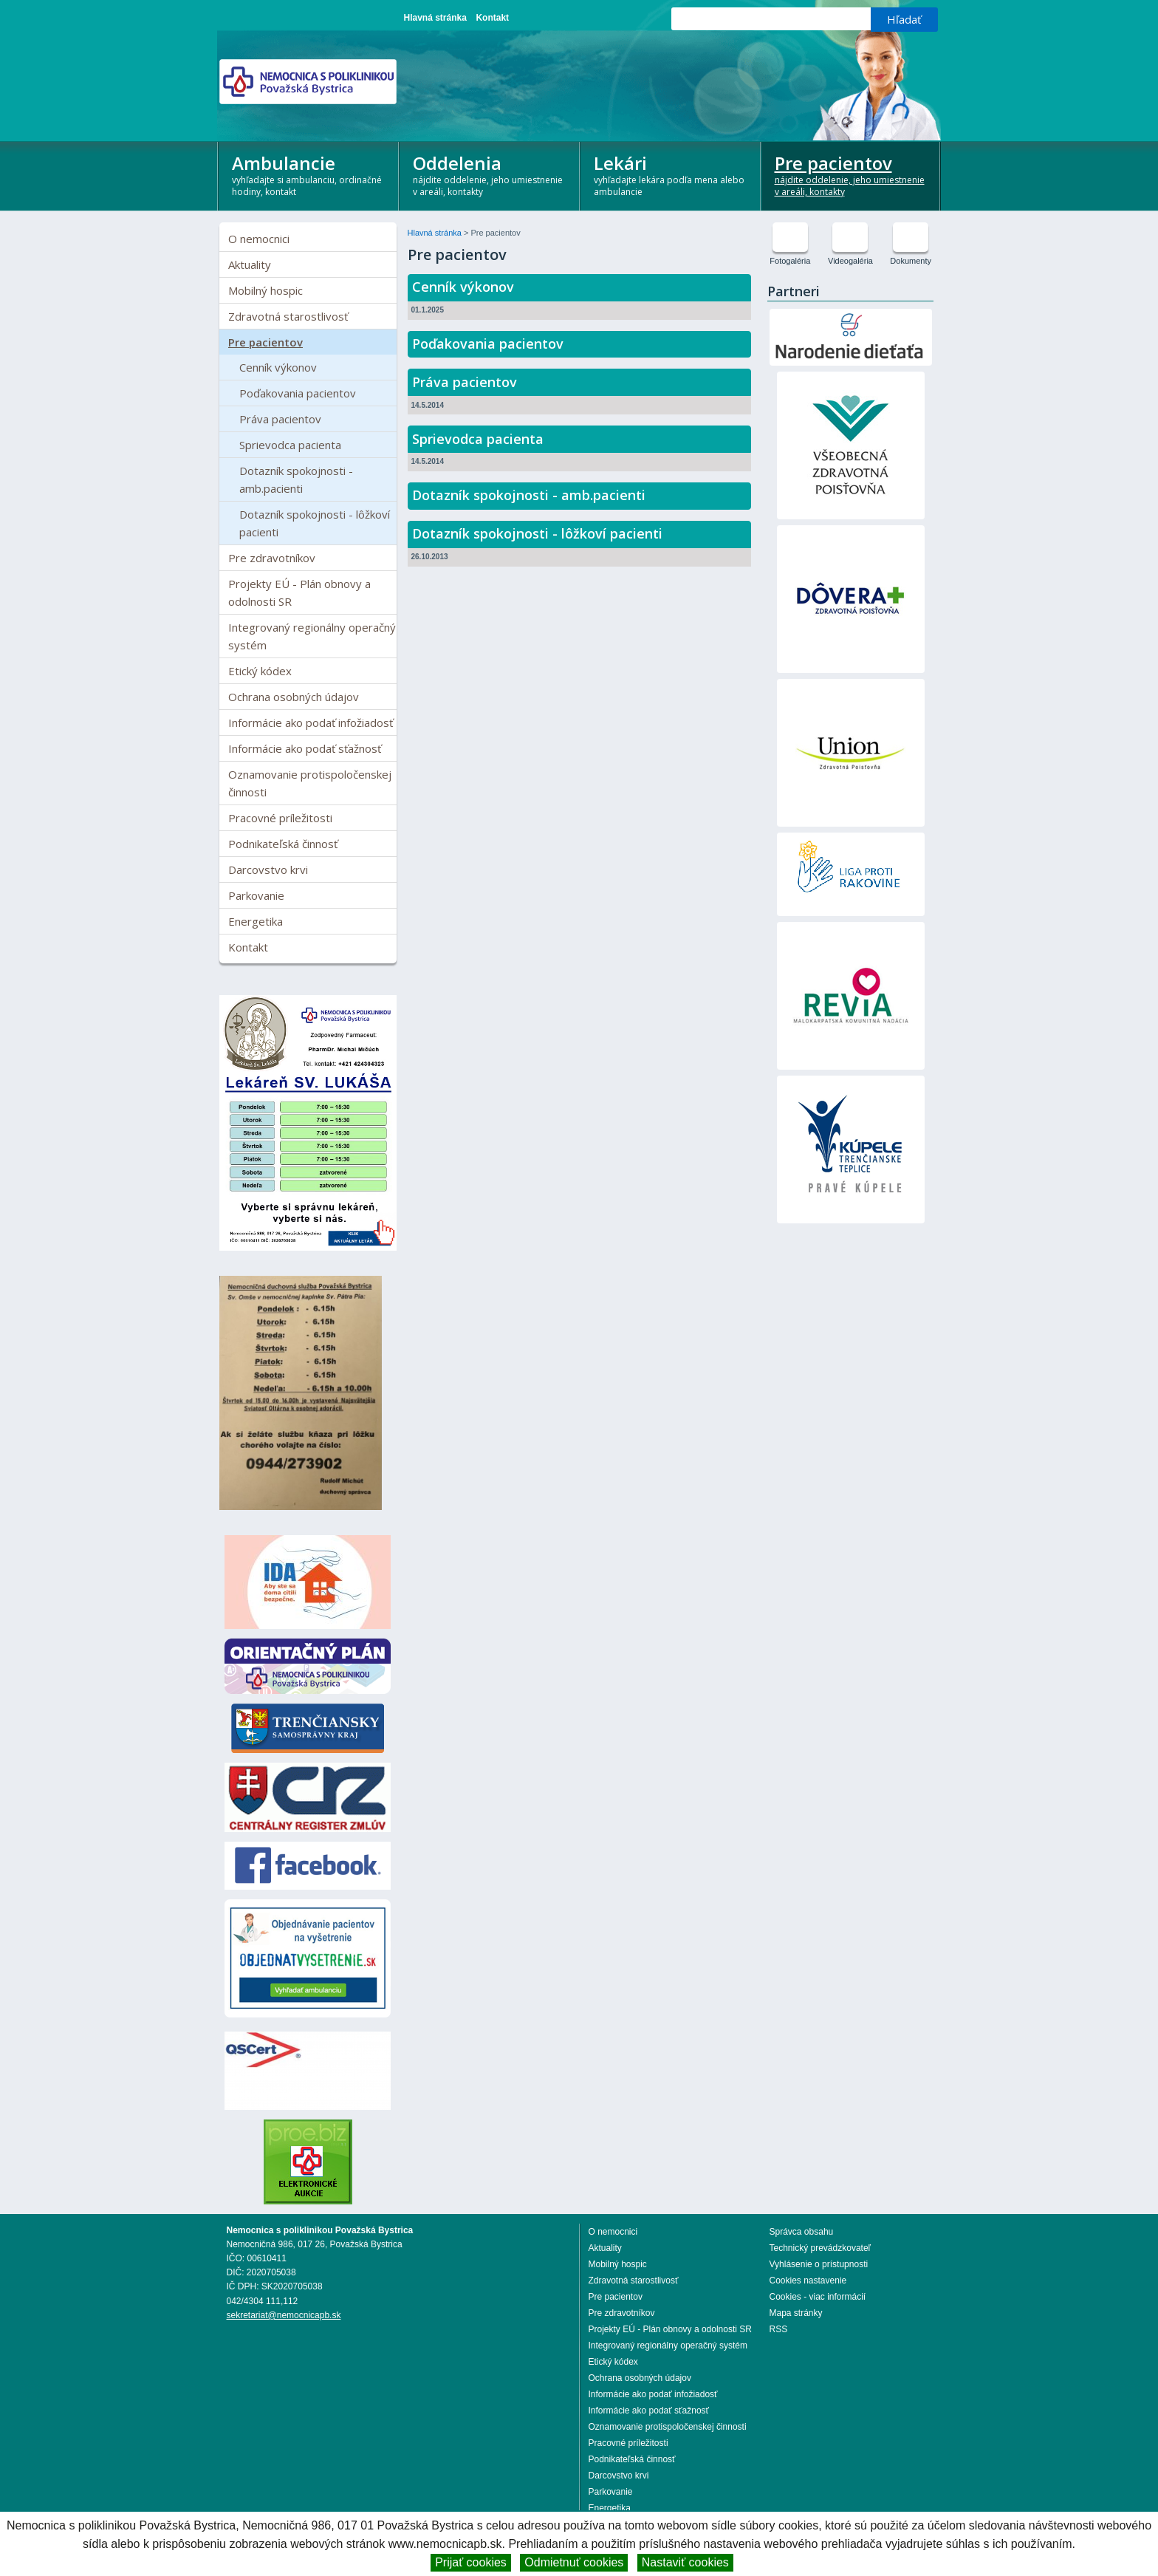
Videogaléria (850, 260)
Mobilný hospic (265, 290)
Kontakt (492, 18)
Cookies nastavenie (808, 2280)
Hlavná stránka (435, 18)
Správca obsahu (802, 2232)
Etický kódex (260, 670)
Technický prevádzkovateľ (820, 2248)
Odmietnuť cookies (573, 2562)
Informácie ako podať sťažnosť (304, 748)
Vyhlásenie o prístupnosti (819, 2264)
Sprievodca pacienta (290, 444)
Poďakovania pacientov (297, 393)
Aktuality (249, 264)
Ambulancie (309, 174)
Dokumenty (910, 260)
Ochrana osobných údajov (293, 696)
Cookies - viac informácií (818, 2297)
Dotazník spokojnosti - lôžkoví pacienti (314, 523)
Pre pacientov (852, 174)
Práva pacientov (280, 418)
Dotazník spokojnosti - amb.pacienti (296, 479)
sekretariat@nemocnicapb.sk (284, 2315)
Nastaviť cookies (685, 2562)
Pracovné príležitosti (280, 817)
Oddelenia (490, 174)
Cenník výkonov (278, 367)
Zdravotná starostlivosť (288, 316)
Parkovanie (256, 895)
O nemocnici (259, 238)
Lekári (671, 174)
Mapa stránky (796, 2313)
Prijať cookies (471, 2562)
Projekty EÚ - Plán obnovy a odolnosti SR (299, 592)
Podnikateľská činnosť (283, 843)
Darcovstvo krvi (268, 869)
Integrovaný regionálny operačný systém (312, 636)
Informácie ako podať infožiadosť (310, 722)
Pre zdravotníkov (271, 557)
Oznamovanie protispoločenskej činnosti (309, 783)
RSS (779, 2329)
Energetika (255, 921)
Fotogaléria (790, 260)
